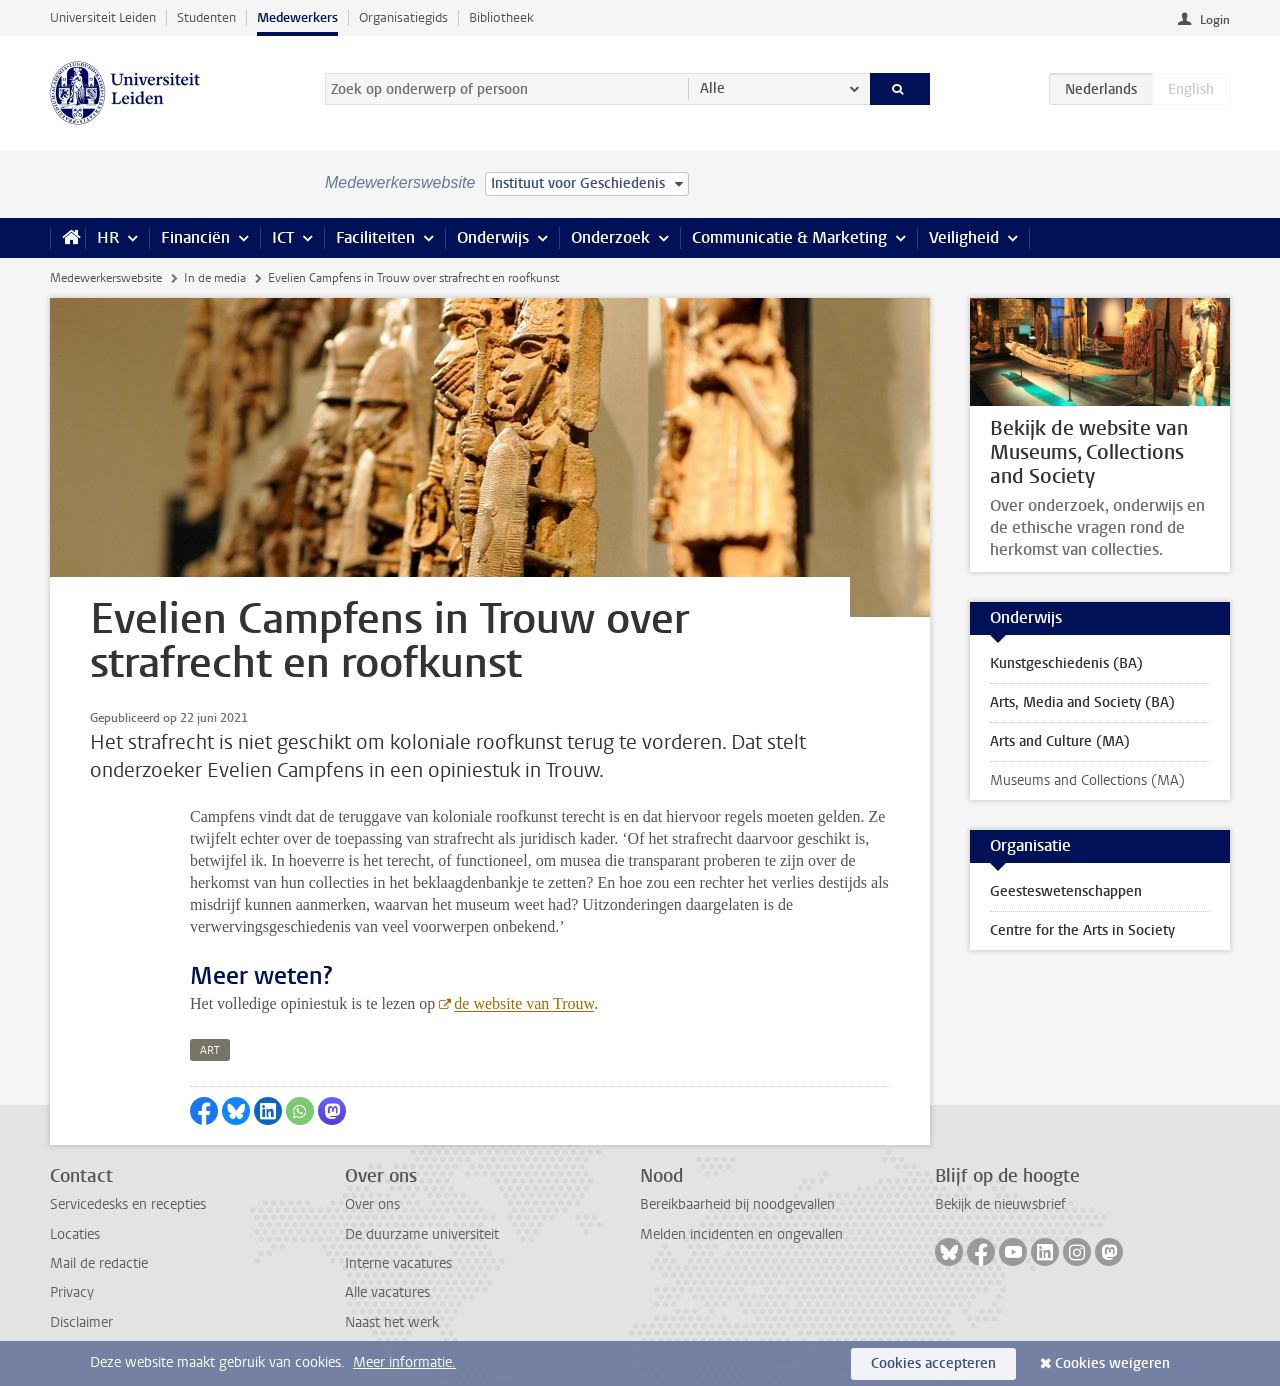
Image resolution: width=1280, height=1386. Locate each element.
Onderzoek (610, 237)
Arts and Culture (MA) (1060, 741)
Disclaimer (81, 1322)
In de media (215, 278)
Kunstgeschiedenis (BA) (1066, 663)
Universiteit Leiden (103, 17)
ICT (283, 237)
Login (1215, 20)
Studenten (206, 17)
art (210, 1050)
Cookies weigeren (1112, 1363)
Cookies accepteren (933, 1363)
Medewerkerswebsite (106, 278)
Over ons (372, 1204)
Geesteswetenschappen (1066, 891)
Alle (712, 88)
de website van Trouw (524, 1003)
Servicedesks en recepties (128, 1204)
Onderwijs (493, 237)
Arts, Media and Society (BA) (1082, 702)
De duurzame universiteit (422, 1234)
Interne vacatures (398, 1263)
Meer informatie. (404, 1362)
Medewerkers (297, 17)
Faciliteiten (375, 237)
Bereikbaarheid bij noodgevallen (737, 1204)
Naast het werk (392, 1322)
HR (108, 237)
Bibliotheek (501, 17)
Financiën (195, 237)
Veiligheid (964, 237)
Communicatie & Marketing (789, 237)
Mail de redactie (99, 1263)
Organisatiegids (403, 17)
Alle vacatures (387, 1292)
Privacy (72, 1292)
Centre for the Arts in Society (1082, 930)
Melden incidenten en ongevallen (741, 1234)
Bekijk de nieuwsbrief (1000, 1204)
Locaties (75, 1234)
